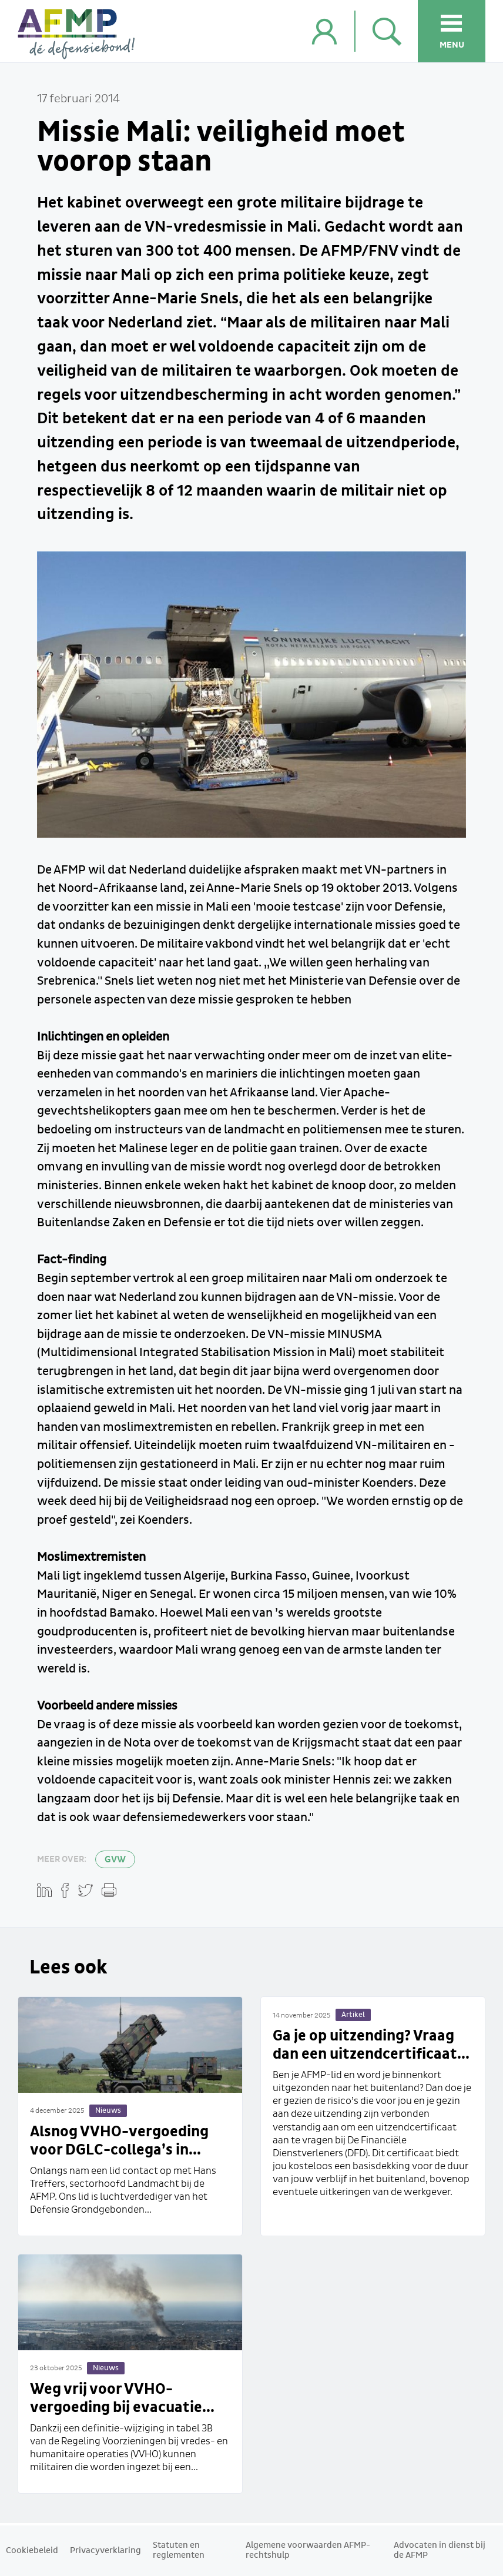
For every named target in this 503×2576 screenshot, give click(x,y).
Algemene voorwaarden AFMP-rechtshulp (308, 2550)
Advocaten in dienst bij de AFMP (439, 2550)
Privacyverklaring (105, 2551)
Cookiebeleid (32, 2551)
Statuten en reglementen (178, 2550)
